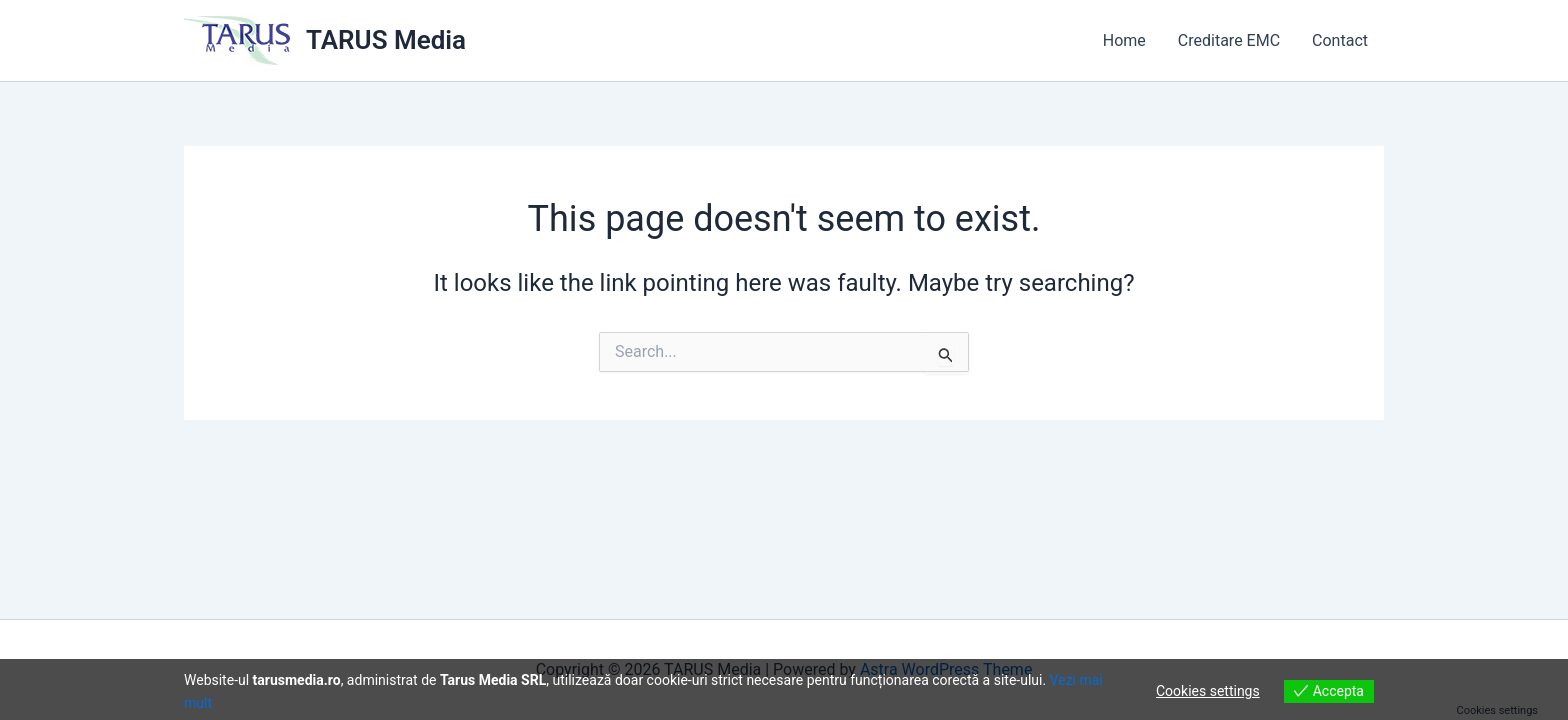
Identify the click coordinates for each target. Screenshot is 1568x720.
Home (1124, 40)
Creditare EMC (1229, 40)
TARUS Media (386, 40)
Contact (1340, 40)
